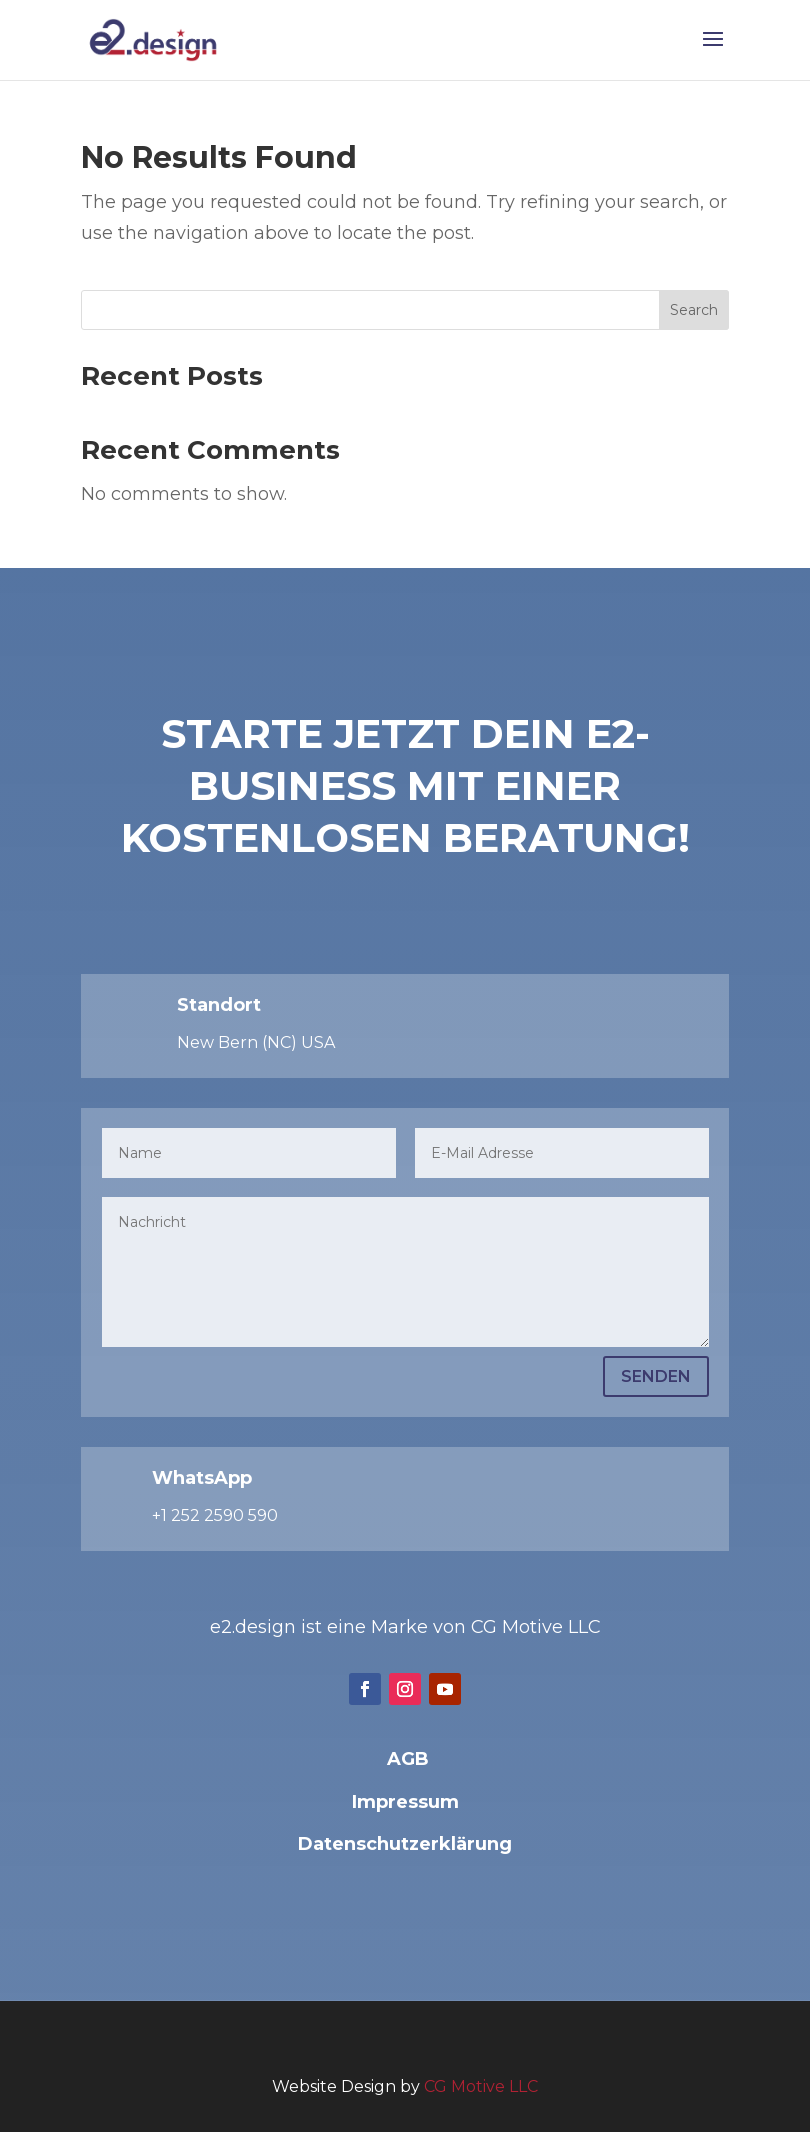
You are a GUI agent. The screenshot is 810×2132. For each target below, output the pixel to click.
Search (694, 310)
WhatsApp (202, 1478)
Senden (656, 1376)
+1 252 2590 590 (215, 1515)
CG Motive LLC (481, 2086)
